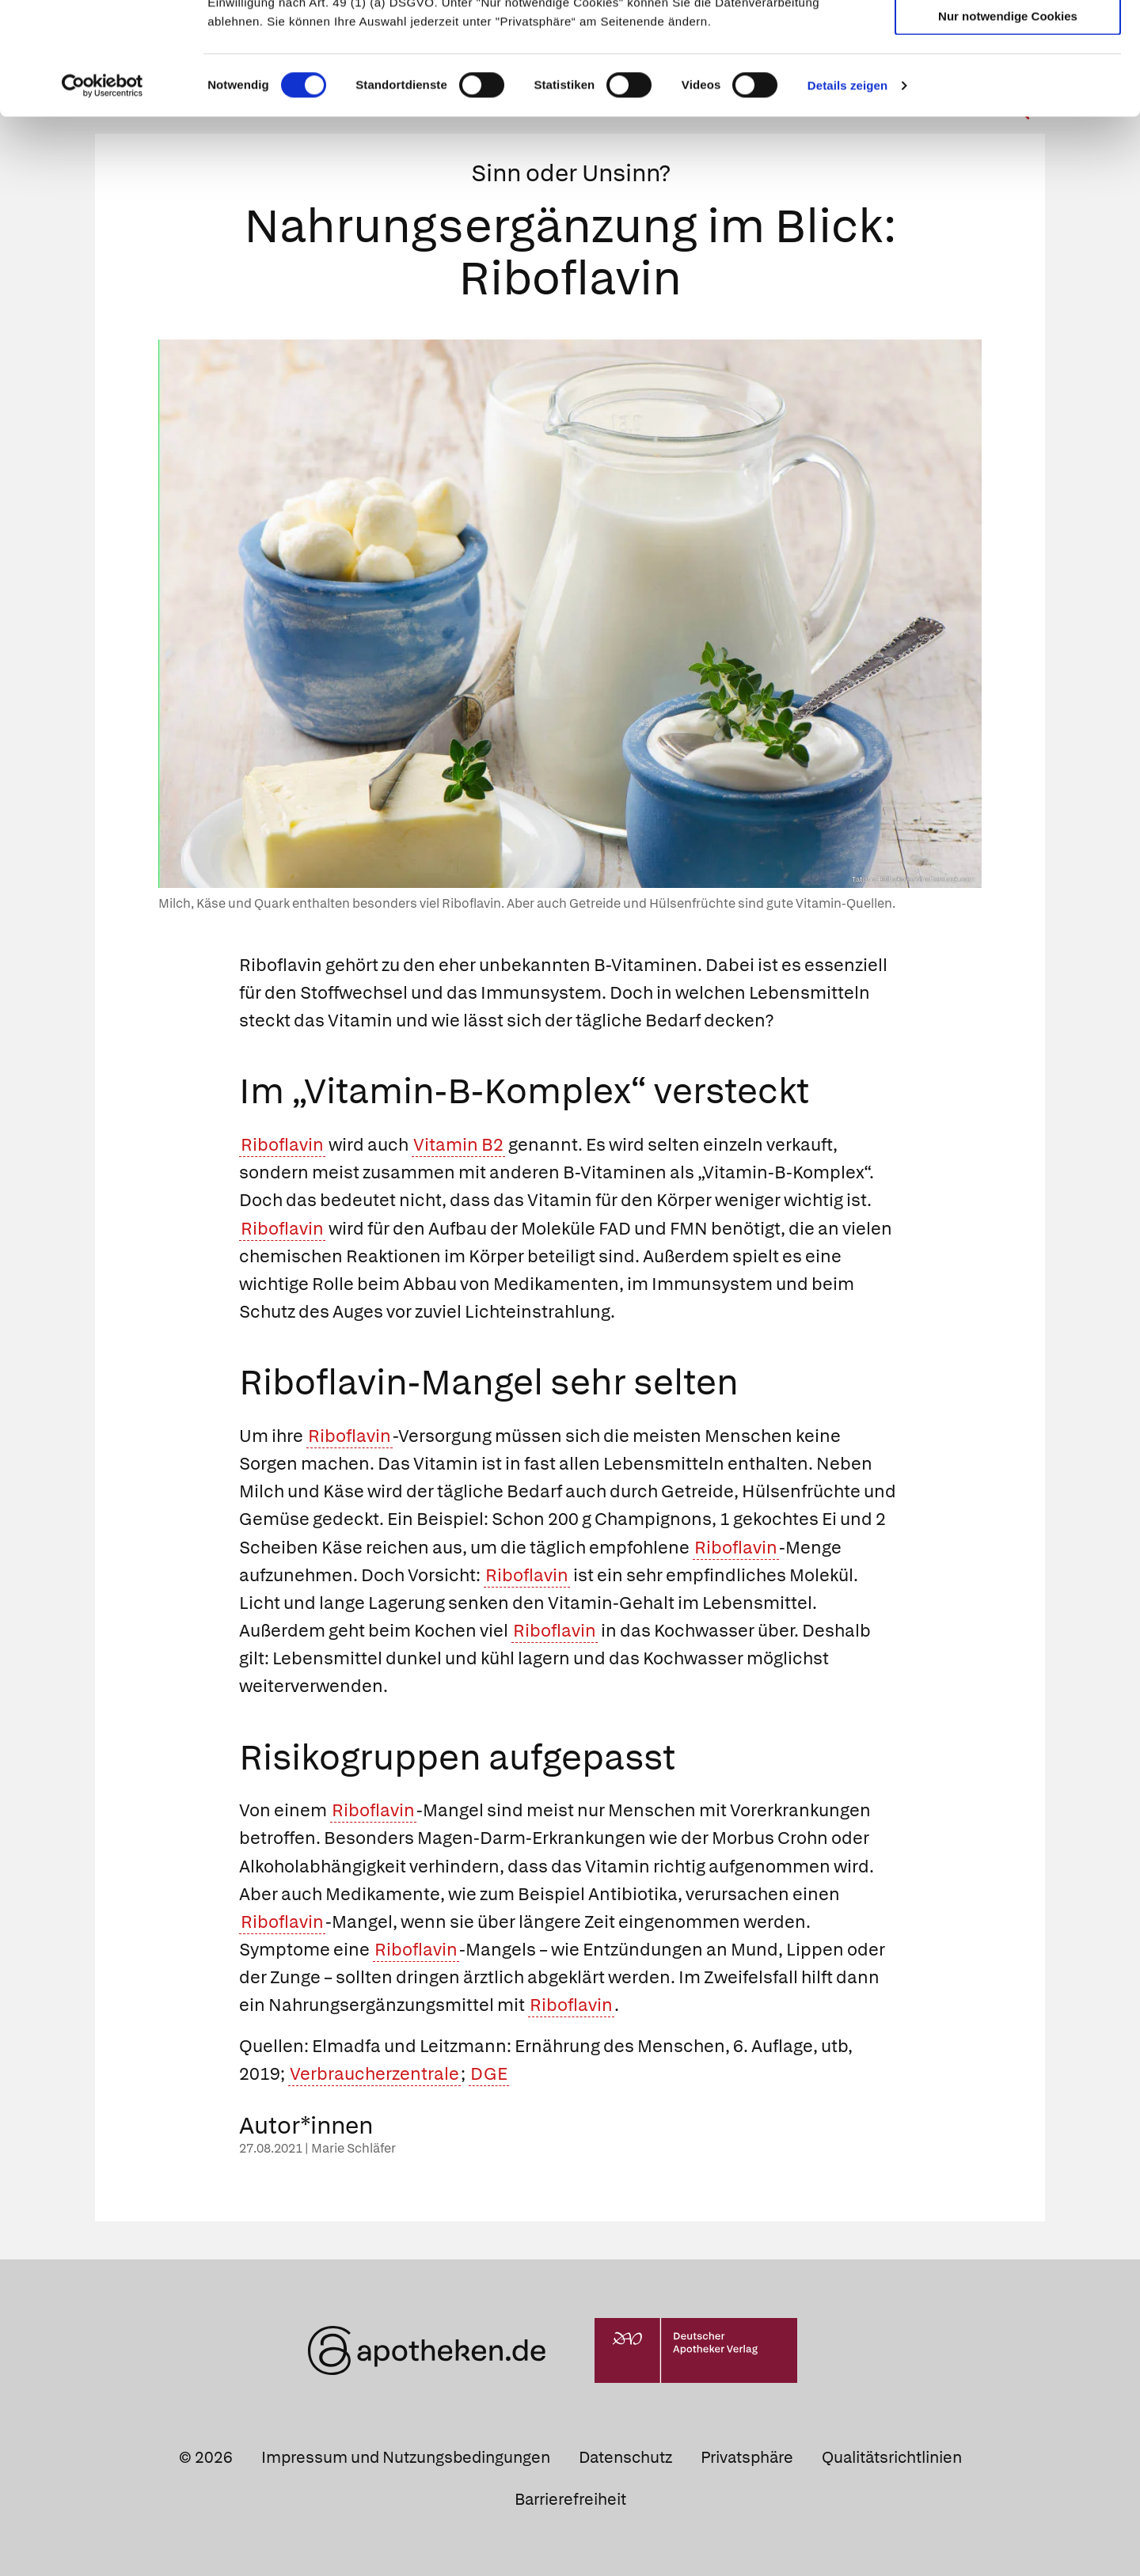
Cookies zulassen (1008, 38)
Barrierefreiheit (570, 2499)
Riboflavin (282, 1144)
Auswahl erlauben (1007, 83)
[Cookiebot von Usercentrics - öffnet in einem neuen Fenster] (102, 198)
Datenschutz (625, 2457)
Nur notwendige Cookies (1007, 128)
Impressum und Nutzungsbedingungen (405, 2457)
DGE (488, 2073)
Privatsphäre (747, 2457)
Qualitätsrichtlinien (892, 2457)
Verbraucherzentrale (374, 2073)
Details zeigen (847, 197)
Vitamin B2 (458, 1144)
